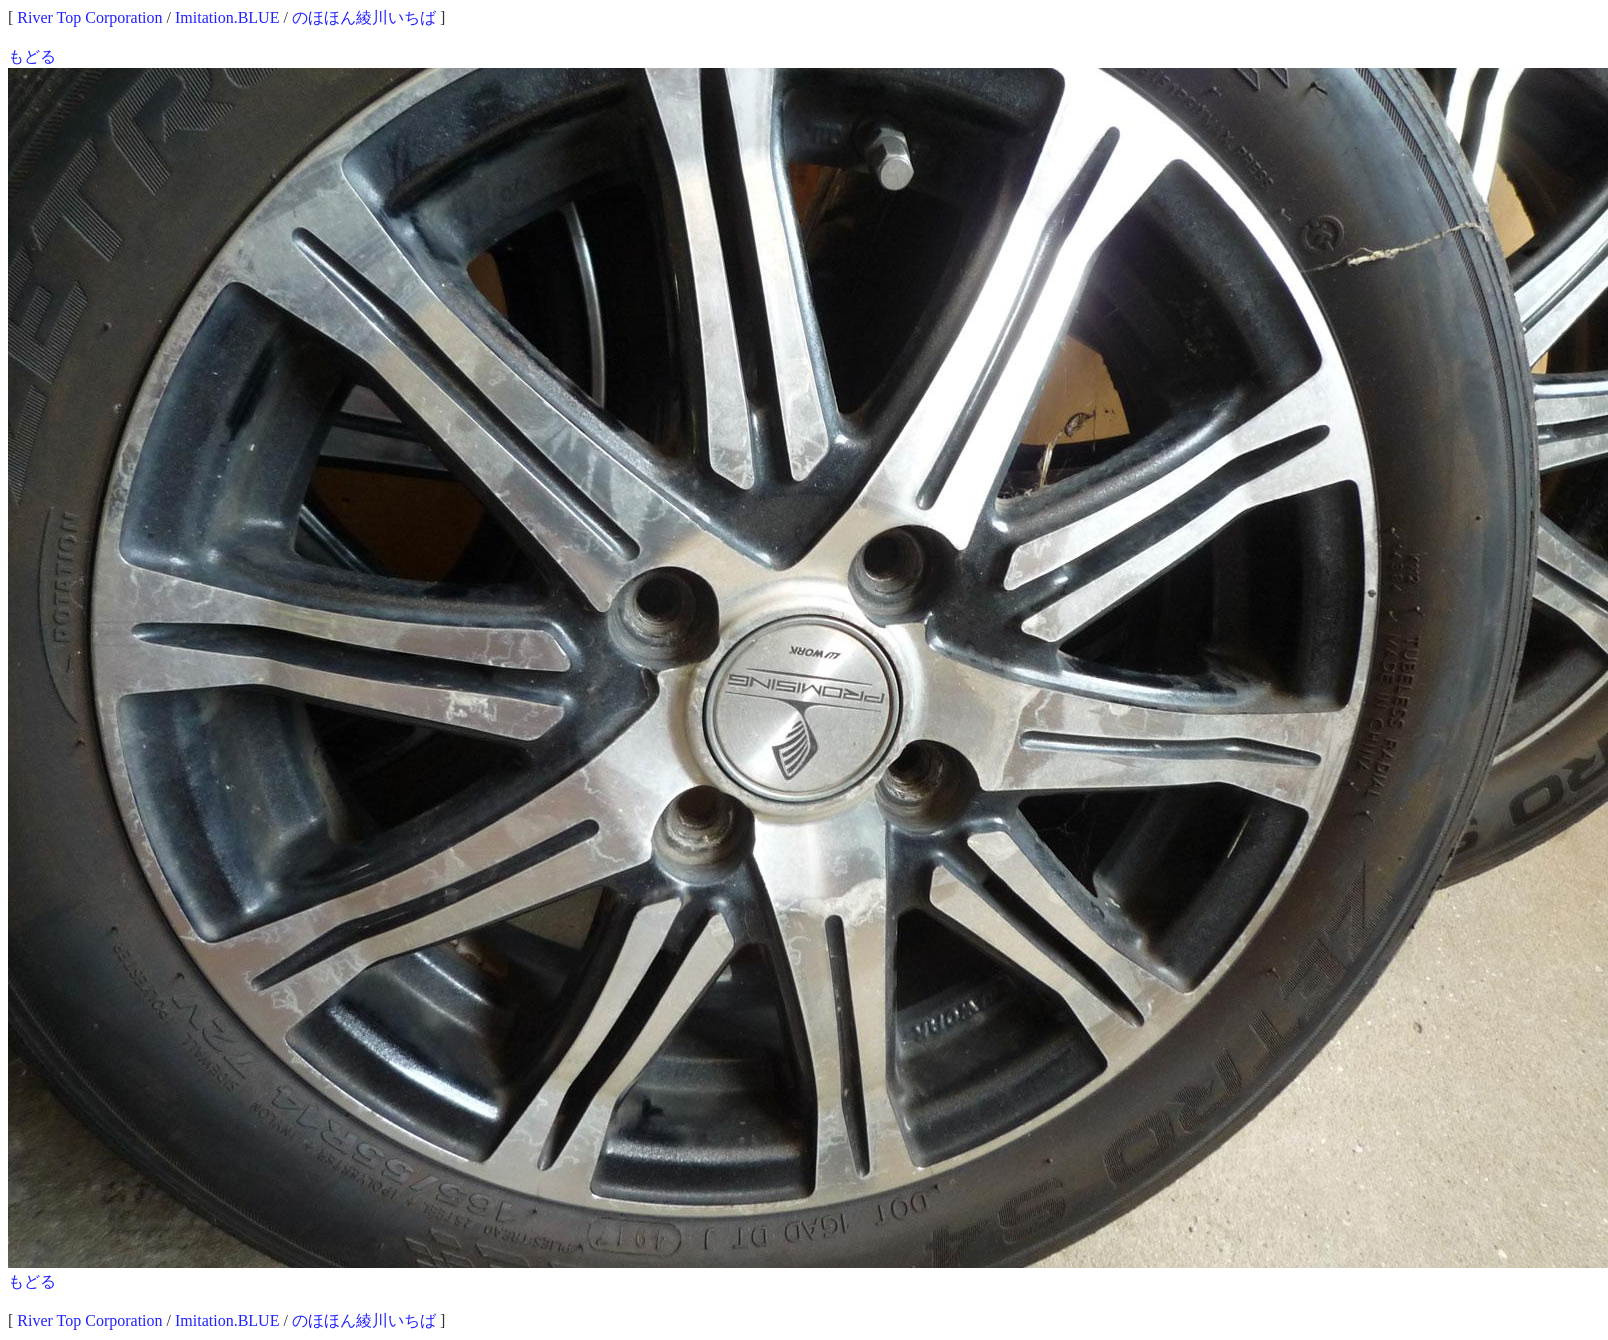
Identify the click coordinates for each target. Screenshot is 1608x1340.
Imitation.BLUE (227, 17)
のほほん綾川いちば (364, 17)
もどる (32, 56)
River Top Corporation (89, 17)
